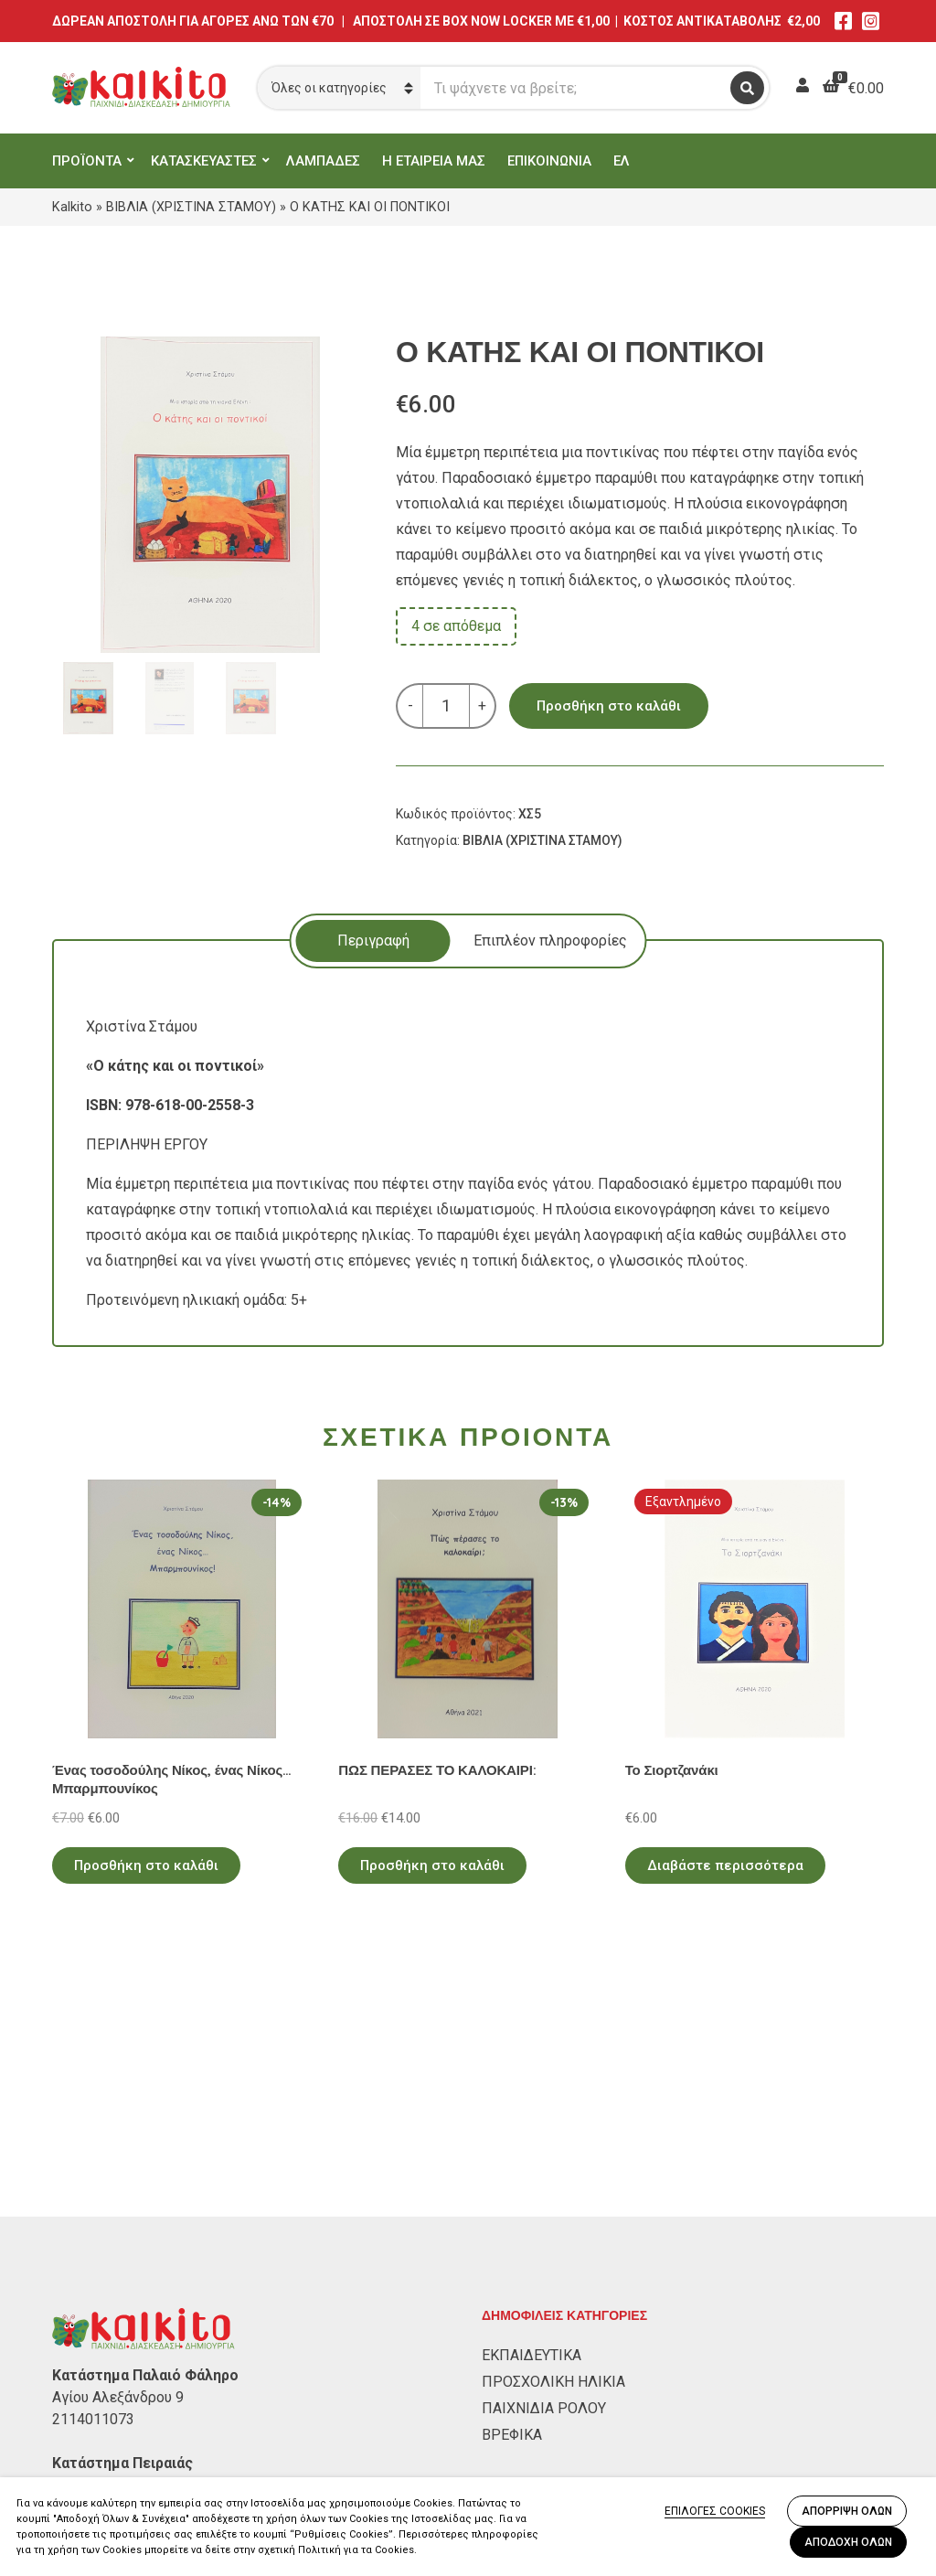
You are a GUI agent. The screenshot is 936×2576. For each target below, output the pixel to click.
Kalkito (72, 206)
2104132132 (93, 2274)
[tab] (373, 941)
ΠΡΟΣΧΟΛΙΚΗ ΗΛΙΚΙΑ (553, 2149)
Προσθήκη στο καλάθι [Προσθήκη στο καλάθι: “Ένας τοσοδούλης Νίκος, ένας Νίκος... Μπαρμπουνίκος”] (146, 1865)
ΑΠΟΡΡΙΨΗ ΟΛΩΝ (847, 2511)
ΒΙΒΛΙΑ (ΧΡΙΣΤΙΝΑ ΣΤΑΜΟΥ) (191, 206)
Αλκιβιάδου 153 (104, 2252)
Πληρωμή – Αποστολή (125, 2444)
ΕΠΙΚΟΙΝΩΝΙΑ (549, 161)
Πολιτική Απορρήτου (121, 2391)
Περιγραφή (373, 940)
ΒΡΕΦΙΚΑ (512, 2202)
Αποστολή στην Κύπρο (126, 2471)
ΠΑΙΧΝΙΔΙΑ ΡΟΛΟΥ (544, 2176)
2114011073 (93, 2187)
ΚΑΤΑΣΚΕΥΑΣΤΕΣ (204, 161)
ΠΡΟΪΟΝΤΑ (87, 161)
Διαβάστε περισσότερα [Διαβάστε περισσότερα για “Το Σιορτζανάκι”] (725, 1865)
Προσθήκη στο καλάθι (609, 706)
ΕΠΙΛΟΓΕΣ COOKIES (715, 2511)
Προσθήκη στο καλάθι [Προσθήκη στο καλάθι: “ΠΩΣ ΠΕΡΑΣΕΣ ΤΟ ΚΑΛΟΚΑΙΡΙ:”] (432, 1865)
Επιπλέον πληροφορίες (550, 940)
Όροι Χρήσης (94, 2418)
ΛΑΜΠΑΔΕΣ (323, 161)
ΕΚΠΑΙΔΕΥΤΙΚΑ (531, 2123)
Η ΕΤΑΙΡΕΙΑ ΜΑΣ (433, 161)
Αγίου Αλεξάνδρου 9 (118, 2165)
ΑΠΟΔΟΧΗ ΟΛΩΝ (848, 2542)
